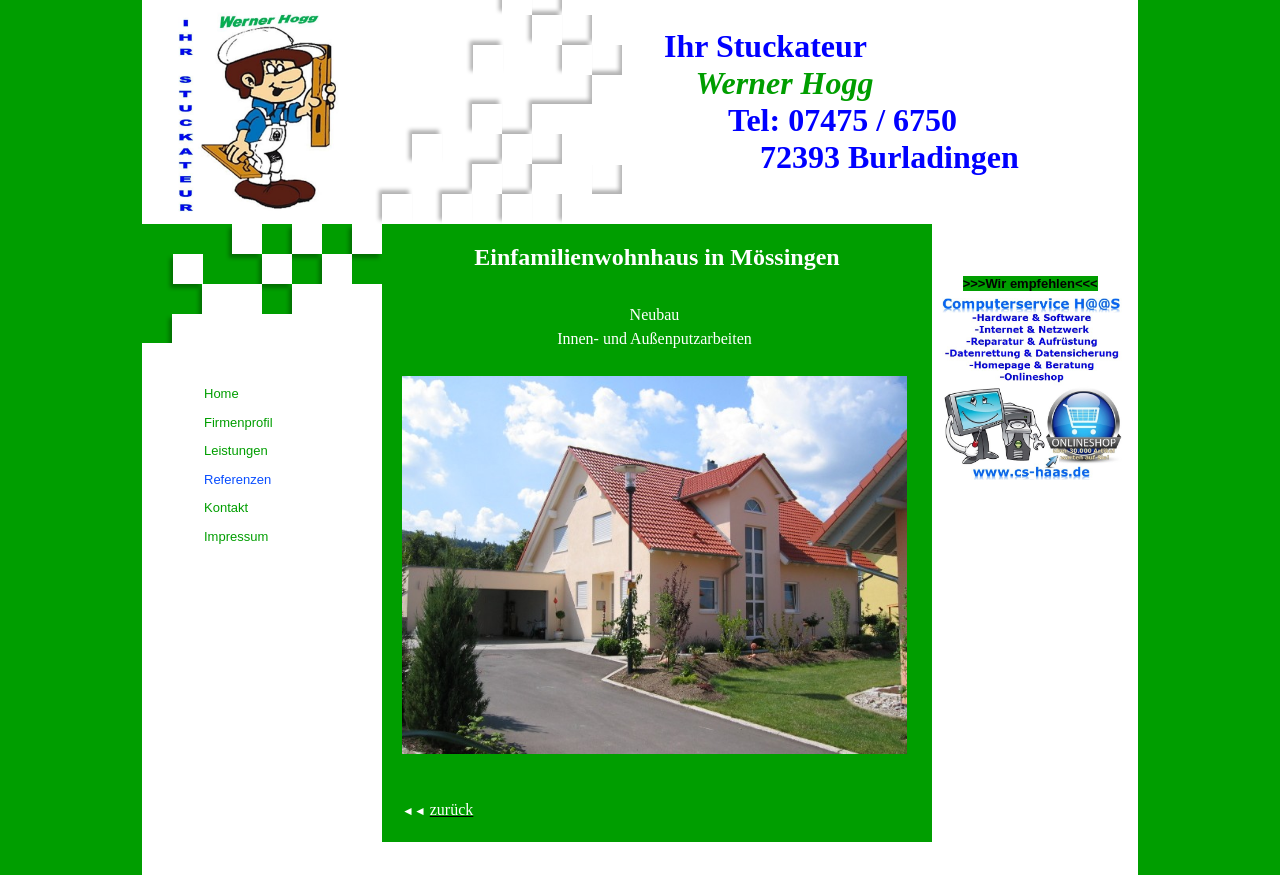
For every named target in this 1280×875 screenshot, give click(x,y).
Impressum (236, 536)
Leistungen (236, 450)
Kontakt (226, 507)
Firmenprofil (238, 422)
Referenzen (237, 479)
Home (221, 393)
